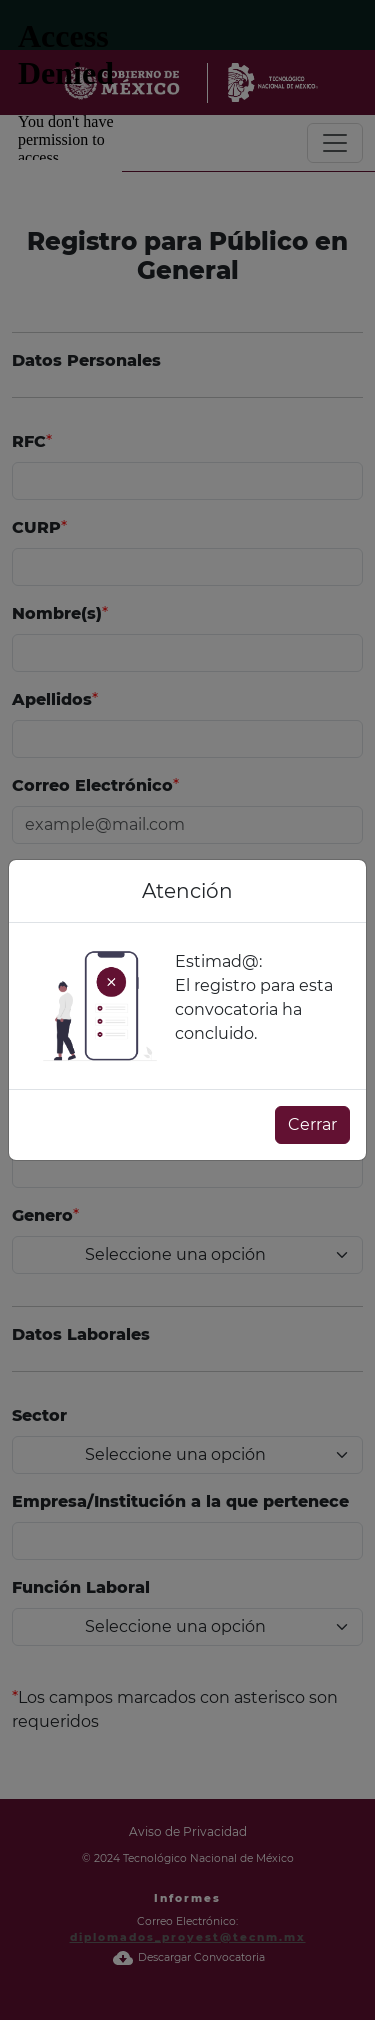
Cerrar (312, 1124)
